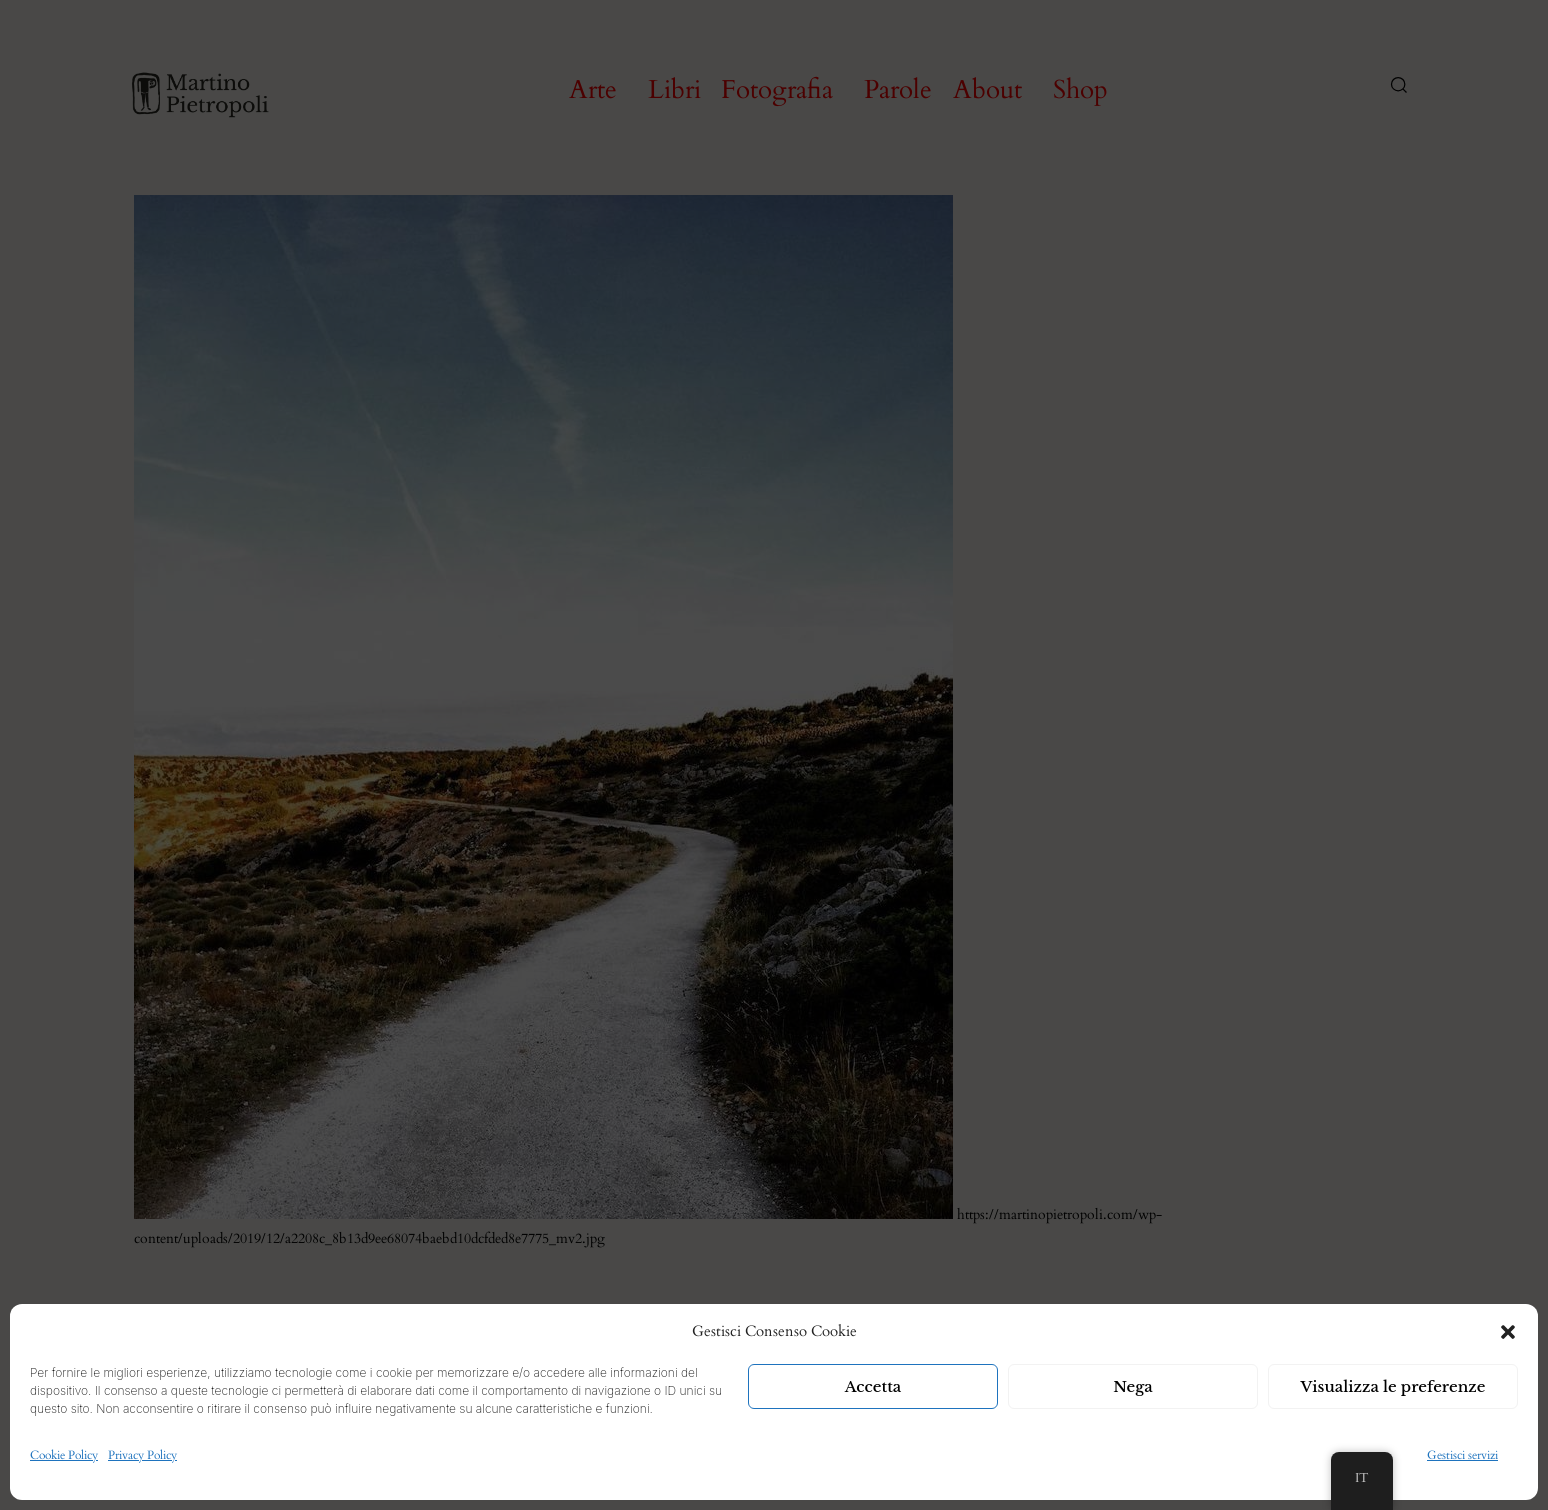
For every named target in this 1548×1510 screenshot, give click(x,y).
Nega (1133, 1386)
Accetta (873, 1386)
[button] (1508, 1332)
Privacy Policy (142, 1455)
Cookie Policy (64, 1455)
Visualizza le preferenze (1393, 1386)
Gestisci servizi (1462, 1455)
